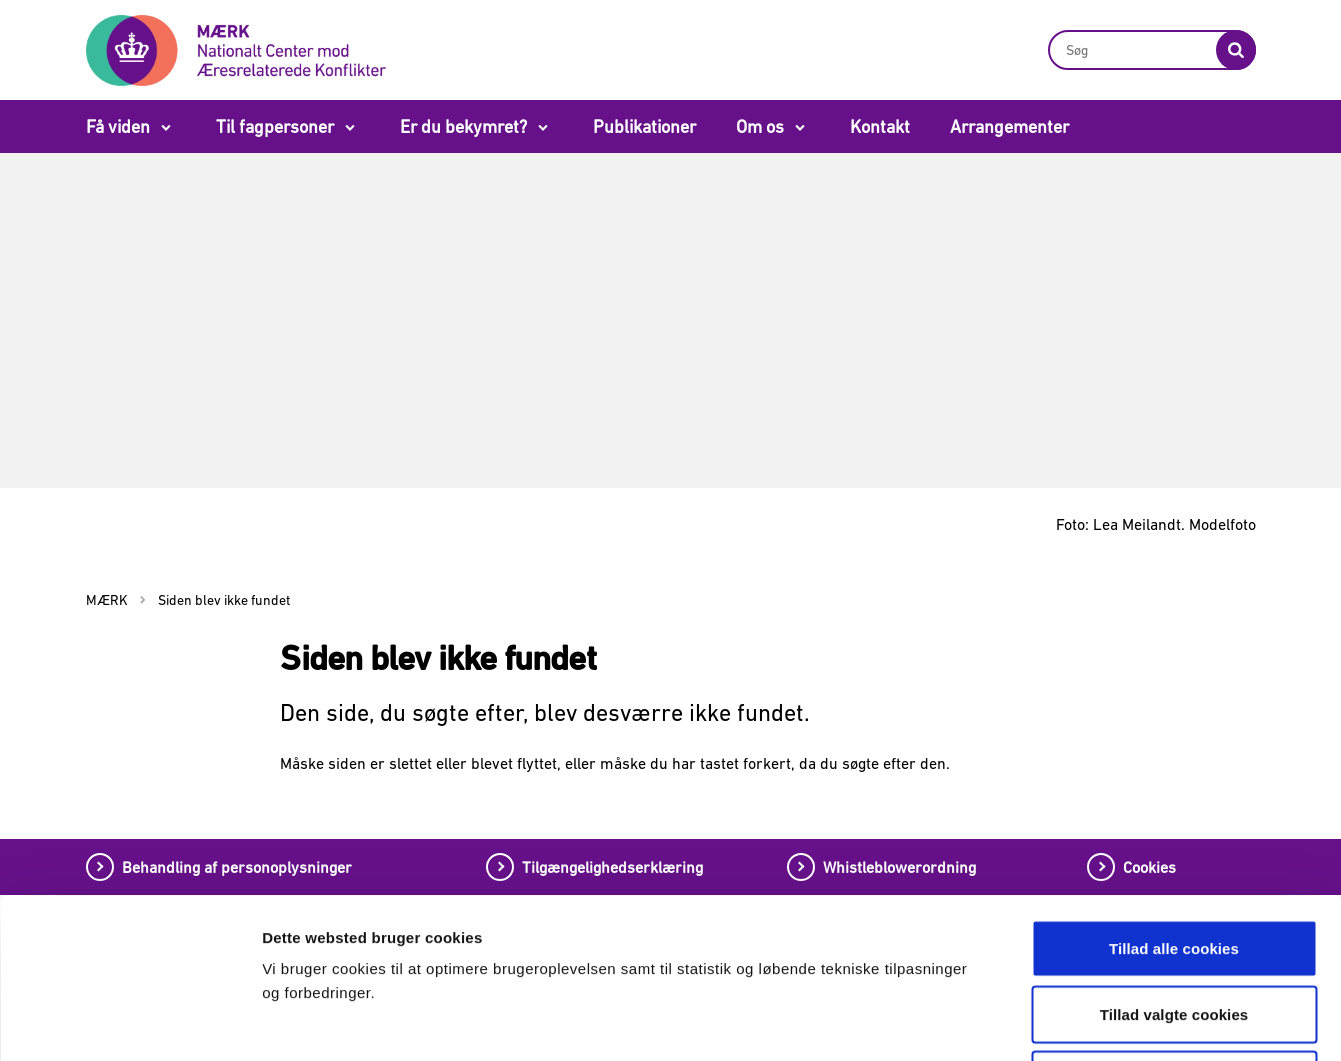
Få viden (118, 126)
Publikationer (644, 126)
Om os (760, 126)
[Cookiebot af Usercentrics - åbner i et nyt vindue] (129, 1022)
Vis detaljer (1047, 1021)
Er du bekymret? (463, 126)
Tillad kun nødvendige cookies (1173, 929)
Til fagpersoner (275, 126)
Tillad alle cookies (1174, 798)
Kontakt (880, 126)
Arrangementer (1009, 126)
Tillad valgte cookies (1174, 864)
